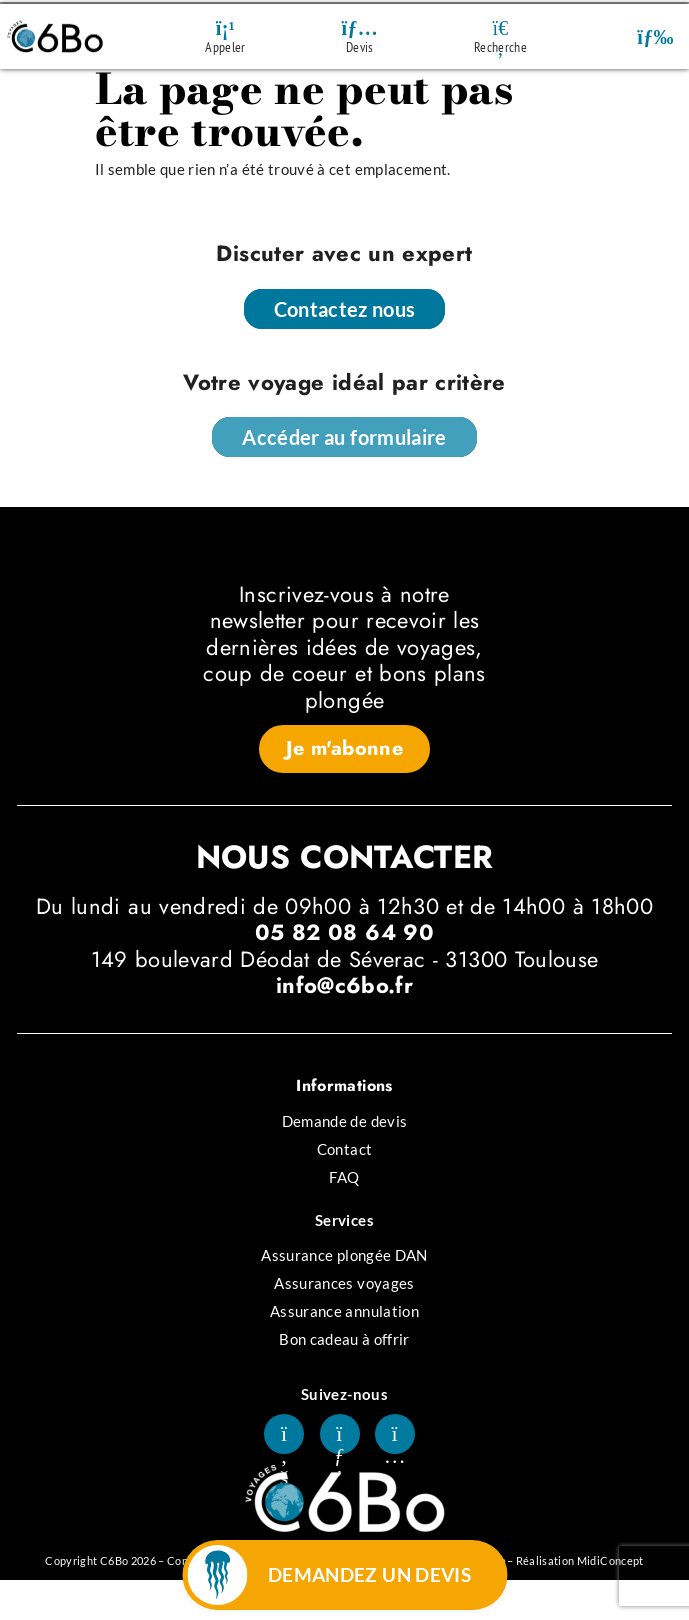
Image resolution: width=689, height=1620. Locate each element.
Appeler (225, 47)
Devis (360, 47)
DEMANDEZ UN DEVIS (369, 1574)
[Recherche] (501, 28)
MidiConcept (610, 1560)
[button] (655, 36)
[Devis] (360, 28)
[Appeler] (225, 28)
